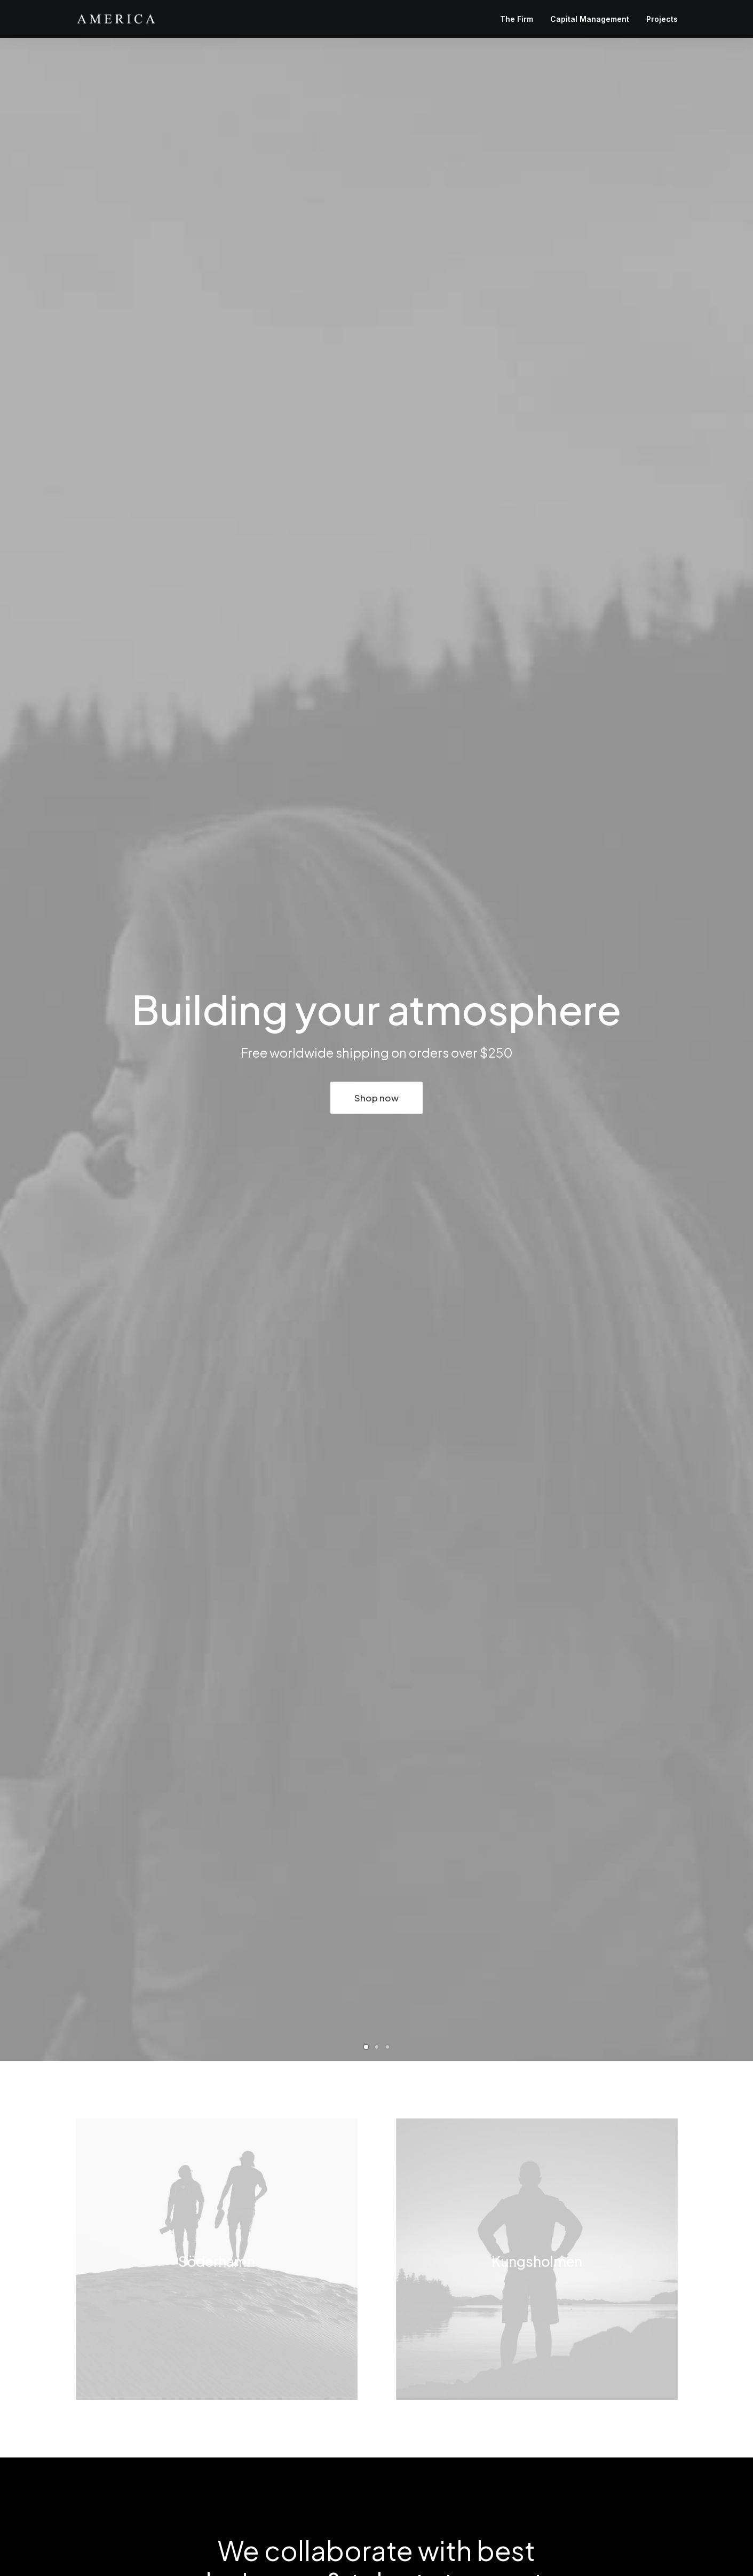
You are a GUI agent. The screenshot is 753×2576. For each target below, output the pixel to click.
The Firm (516, 18)
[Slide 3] (387, 2047)
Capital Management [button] (589, 18)
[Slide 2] (376, 2047)
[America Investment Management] (116, 19)
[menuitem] (520, 19)
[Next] (727, 1050)
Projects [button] (662, 18)
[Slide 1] (366, 2047)
